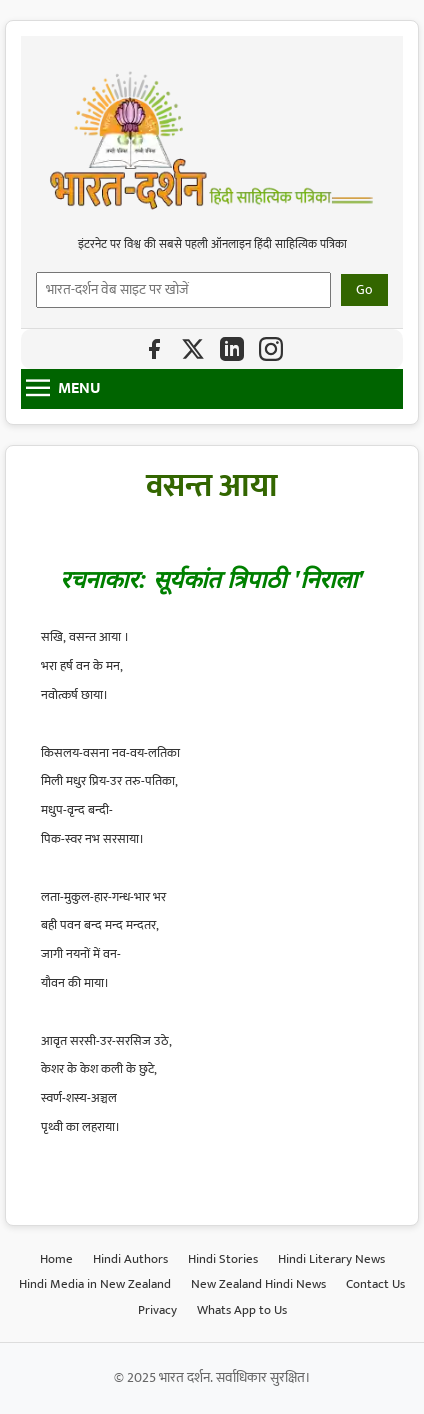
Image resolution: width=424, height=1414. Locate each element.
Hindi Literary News (331, 1259)
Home (56, 1259)
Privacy (157, 1310)
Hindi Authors (130, 1259)
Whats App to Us (242, 1310)
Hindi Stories (223, 1259)
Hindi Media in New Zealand (95, 1284)
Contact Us (375, 1284)
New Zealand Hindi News (258, 1284)
